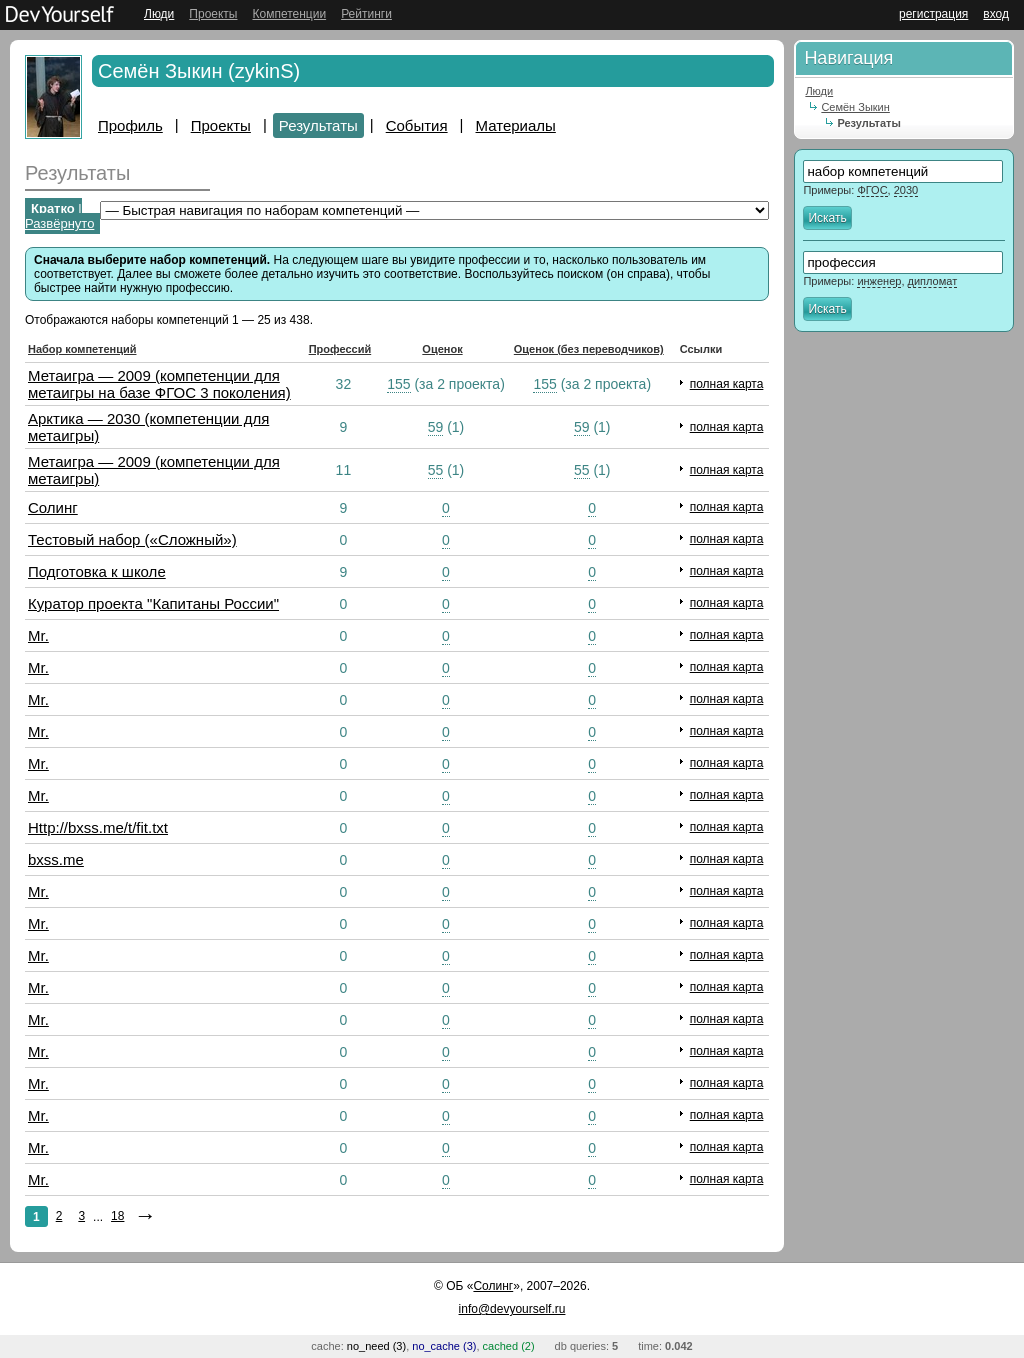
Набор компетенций (82, 349)
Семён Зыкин (855, 107)
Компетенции (289, 14)
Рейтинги (366, 14)
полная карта (727, 384)
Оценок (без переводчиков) (589, 349)
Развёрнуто (59, 223)
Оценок (442, 349)
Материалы (516, 125)
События (417, 125)
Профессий (340, 349)
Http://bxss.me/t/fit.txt (98, 827)
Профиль (130, 125)
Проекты (213, 14)
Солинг (53, 507)
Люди (159, 14)
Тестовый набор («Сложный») (132, 539)
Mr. (38, 635)
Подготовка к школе (97, 571)
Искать (827, 218)
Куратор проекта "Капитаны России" (153, 603)
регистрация (933, 14)
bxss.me (56, 859)
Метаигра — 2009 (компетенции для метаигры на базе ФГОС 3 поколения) (159, 384)
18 (117, 1216)
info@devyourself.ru (512, 1309)
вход (996, 14)
